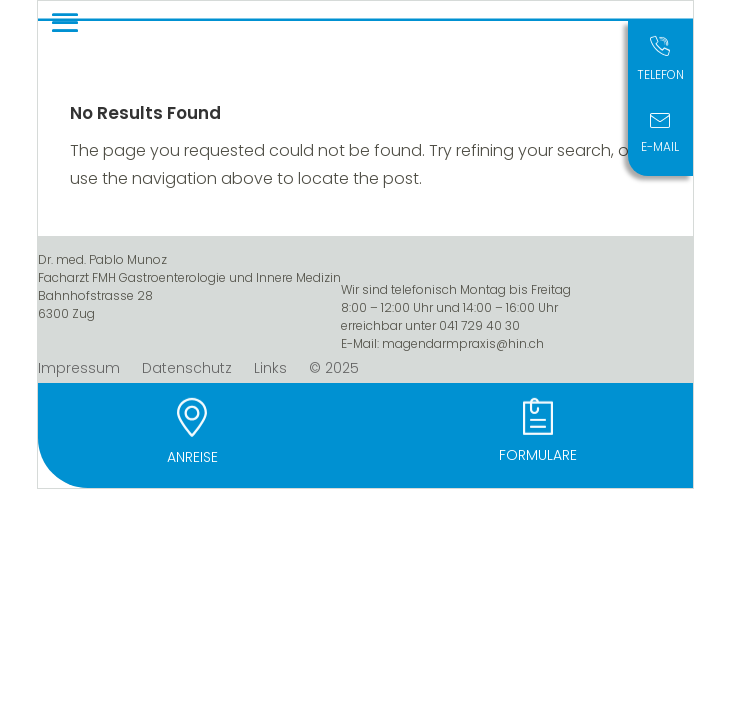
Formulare (538, 455)
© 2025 (334, 369)
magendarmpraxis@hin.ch (463, 343)
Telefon (660, 74)
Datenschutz (187, 369)
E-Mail (660, 146)
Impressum (79, 369)
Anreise (192, 457)
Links (270, 369)
